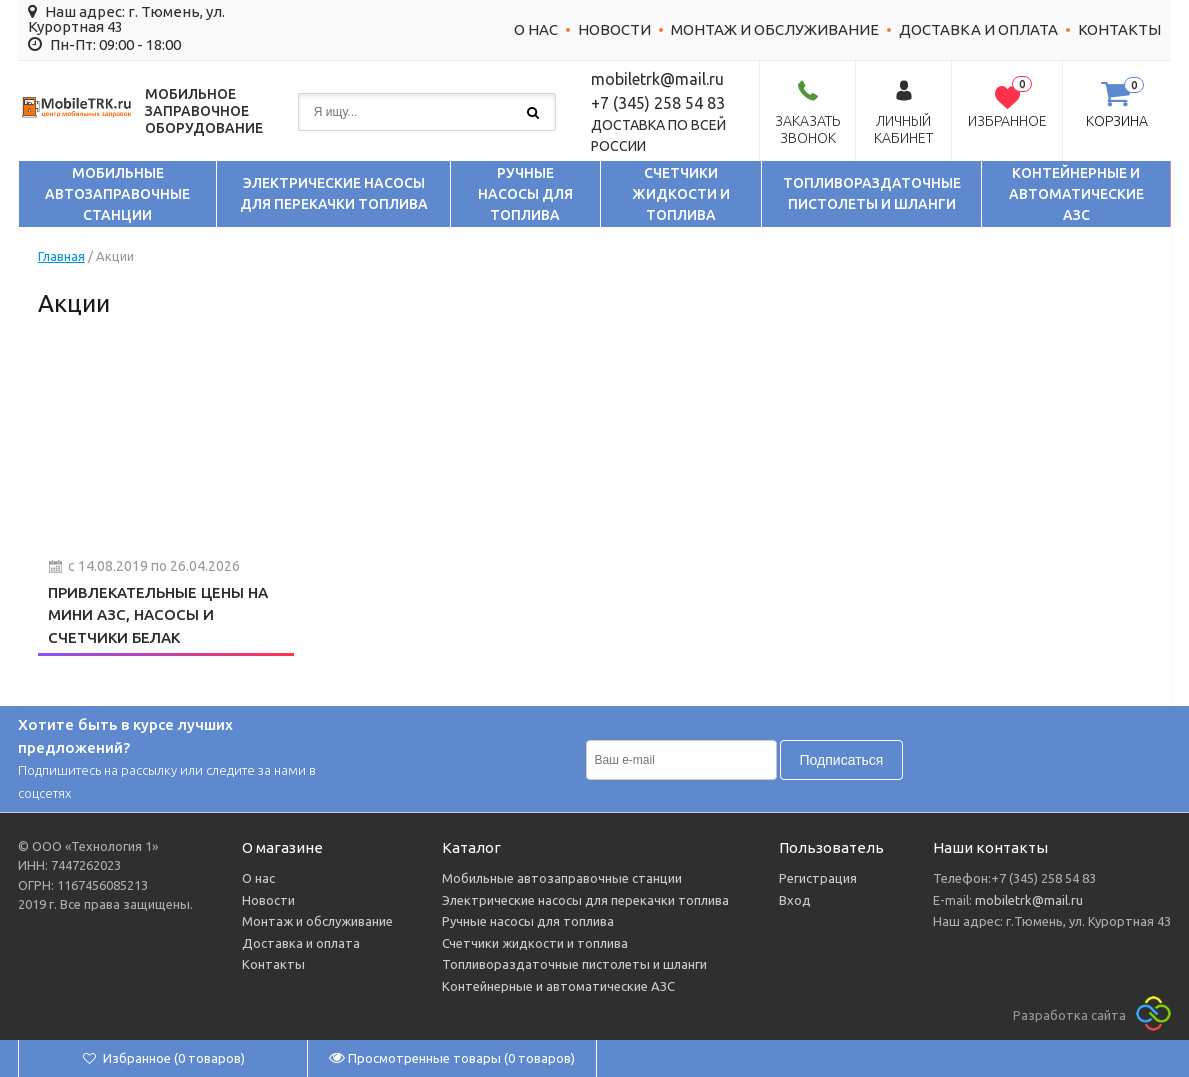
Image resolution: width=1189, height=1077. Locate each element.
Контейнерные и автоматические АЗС (1076, 194)
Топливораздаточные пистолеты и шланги (872, 193)
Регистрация (818, 878)
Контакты (1119, 29)
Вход (795, 900)
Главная (61, 256)
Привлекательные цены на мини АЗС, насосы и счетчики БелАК (158, 615)
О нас (536, 29)
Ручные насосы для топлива (525, 194)
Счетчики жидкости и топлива (681, 194)
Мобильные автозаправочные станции (117, 194)
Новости (614, 29)
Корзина (1117, 121)
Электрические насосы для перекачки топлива (334, 193)
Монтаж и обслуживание (775, 29)
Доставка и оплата (978, 29)
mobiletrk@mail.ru (1027, 900)
